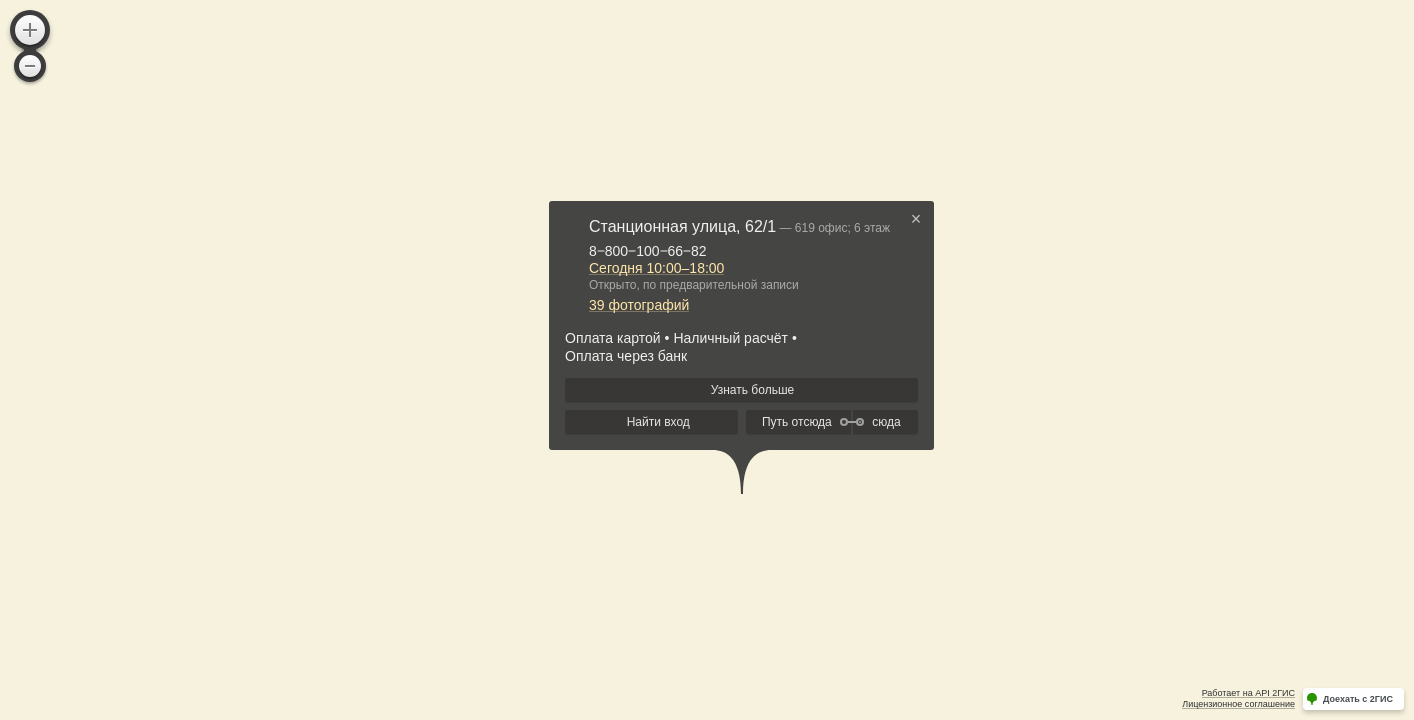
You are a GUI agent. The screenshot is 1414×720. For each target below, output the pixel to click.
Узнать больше (752, 390)
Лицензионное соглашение (1238, 704)
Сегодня (656, 268)
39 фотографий (639, 305)
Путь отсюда (797, 422)
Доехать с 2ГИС (1358, 699)
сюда (886, 422)
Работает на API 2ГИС (1248, 693)
